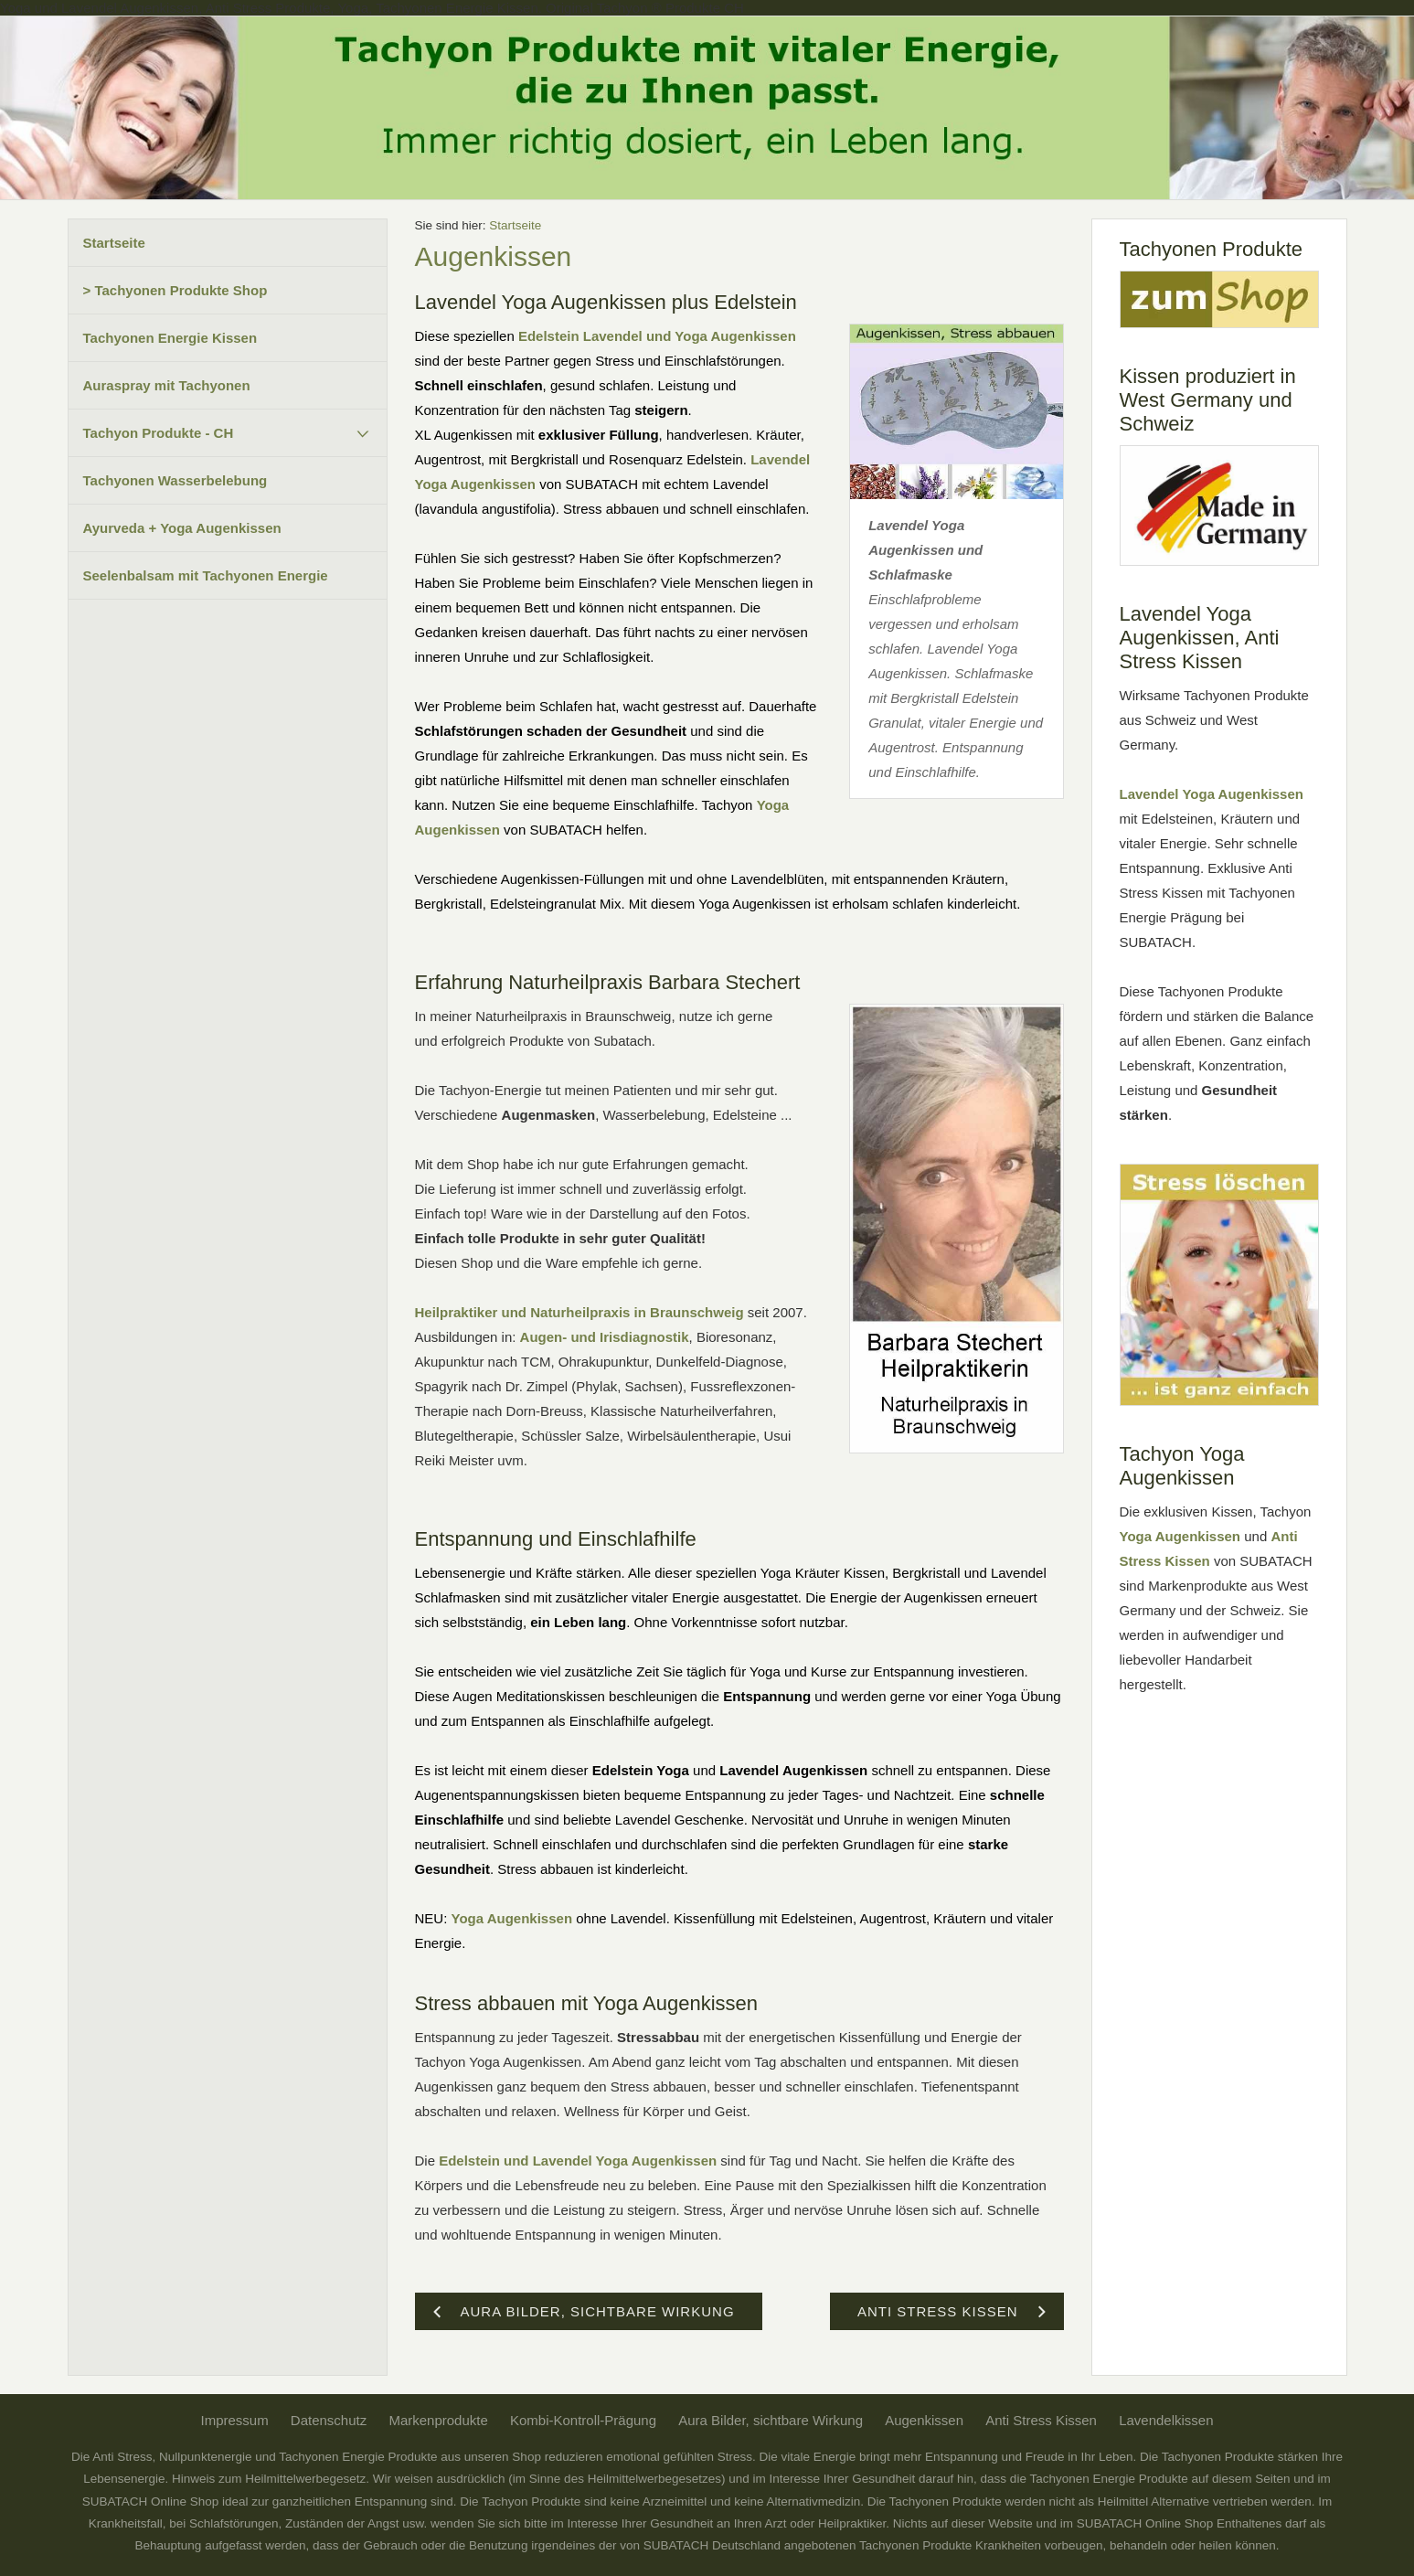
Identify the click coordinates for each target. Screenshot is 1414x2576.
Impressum (234, 2420)
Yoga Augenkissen (512, 1918)
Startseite (114, 242)
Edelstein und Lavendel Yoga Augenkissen (578, 2160)
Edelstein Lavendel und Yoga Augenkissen (657, 336)
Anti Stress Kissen (1041, 2420)
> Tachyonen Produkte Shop (175, 290)
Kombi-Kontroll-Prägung (583, 2420)
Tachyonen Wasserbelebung (175, 480)
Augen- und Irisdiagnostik (604, 1337)
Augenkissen (924, 2420)
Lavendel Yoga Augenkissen (1211, 794)
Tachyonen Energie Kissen (170, 338)
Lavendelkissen (1166, 2420)
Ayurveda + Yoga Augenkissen (182, 528)
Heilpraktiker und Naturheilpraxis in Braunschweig (579, 1312)
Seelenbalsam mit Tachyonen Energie (205, 575)
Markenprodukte (437, 2420)
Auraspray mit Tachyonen (166, 385)
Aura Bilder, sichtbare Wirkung (770, 2420)
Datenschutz (329, 2420)
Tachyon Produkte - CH (158, 433)
